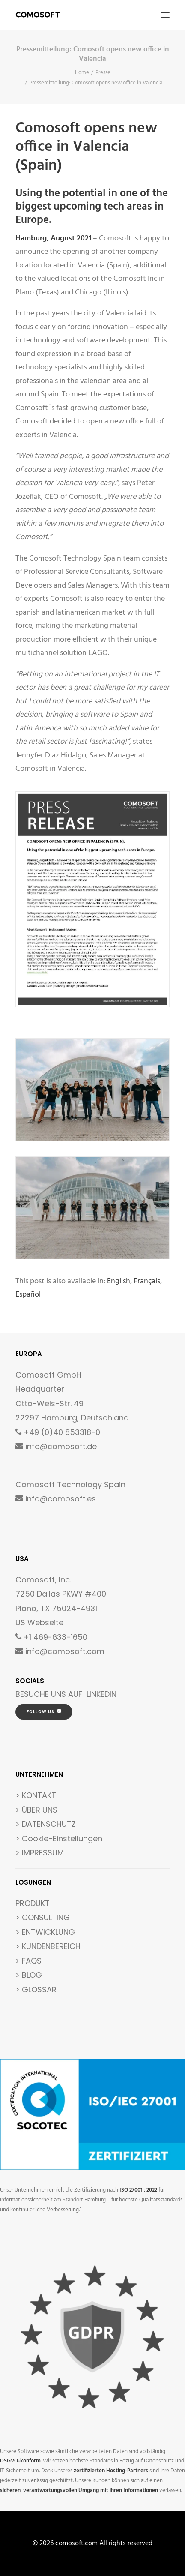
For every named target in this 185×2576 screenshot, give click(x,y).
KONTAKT (39, 1795)
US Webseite (39, 1622)
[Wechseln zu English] (118, 1281)
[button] (165, 15)
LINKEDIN (101, 1694)
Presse (102, 72)
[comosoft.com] (37, 15)
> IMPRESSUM (39, 1852)
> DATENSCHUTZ (45, 1824)
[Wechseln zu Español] (28, 1295)
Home (82, 72)
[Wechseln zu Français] (147, 1281)
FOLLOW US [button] (44, 1712)
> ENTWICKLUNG (45, 1932)
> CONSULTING (42, 1917)
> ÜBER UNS (36, 1809)
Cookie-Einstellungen (62, 1838)
